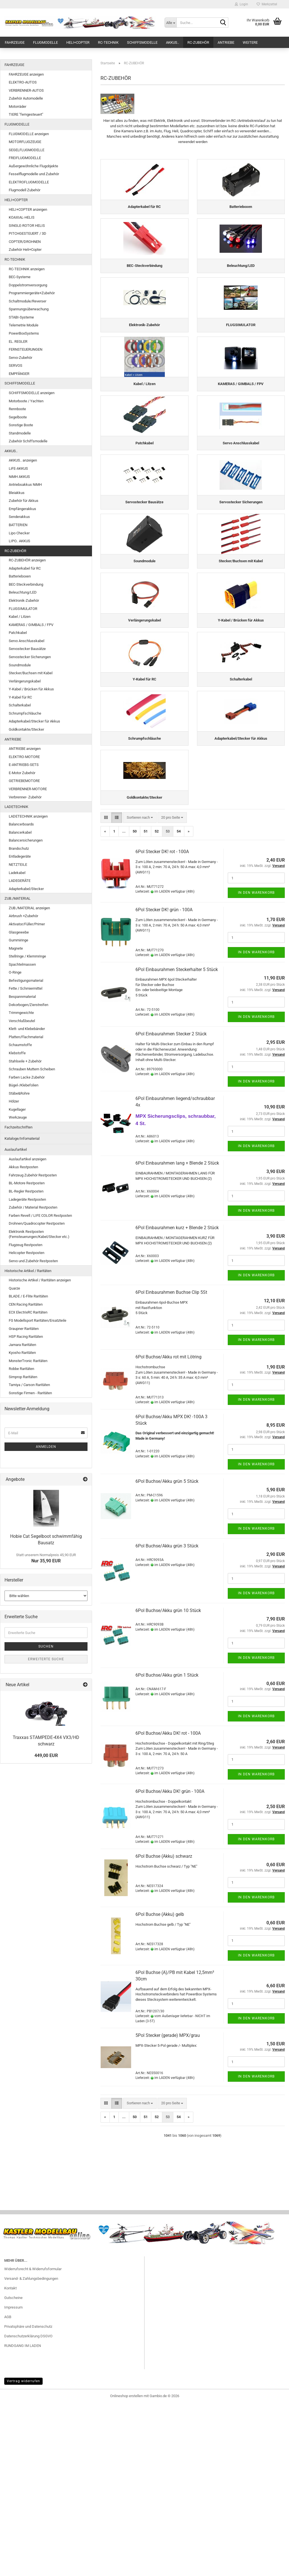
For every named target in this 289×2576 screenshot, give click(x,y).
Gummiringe (18, 940)
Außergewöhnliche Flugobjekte (33, 166)
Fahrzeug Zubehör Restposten (33, 1175)
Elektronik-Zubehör (24, 600)
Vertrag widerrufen (23, 2554)
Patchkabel (18, 633)
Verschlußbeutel (22, 1021)
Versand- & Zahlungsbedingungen (31, 2451)
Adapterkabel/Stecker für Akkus (34, 721)
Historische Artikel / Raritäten (28, 1271)
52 (157, 1004)
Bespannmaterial (22, 996)
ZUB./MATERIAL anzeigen (29, 908)
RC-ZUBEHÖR (198, 42)
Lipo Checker (19, 533)
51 (146, 1004)
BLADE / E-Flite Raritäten (28, 1296)
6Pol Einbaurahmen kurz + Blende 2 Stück (177, 1400)
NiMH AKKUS (19, 477)
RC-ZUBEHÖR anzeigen (27, 560)
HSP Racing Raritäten (26, 1336)
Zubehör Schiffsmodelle (28, 441)
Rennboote (17, 409)
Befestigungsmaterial (26, 980)
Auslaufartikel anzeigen (27, 1159)
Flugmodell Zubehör (24, 190)
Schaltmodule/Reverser (27, 301)
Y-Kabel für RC (20, 697)
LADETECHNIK (16, 807)
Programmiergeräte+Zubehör (32, 293)
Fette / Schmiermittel (25, 988)
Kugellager (17, 1109)
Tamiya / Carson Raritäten (29, 1385)
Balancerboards (21, 824)
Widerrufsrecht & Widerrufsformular (33, 2441)
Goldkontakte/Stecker (26, 729)
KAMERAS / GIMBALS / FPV (31, 625)
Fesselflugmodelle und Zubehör (34, 174)
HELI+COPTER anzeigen (28, 209)
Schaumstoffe (20, 1045)
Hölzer (14, 1101)
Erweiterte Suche (46, 1659)
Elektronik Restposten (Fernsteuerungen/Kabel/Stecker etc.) (39, 1234)
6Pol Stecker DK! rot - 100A (162, 1024)
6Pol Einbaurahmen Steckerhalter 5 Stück (176, 1142)
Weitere (250, 42)
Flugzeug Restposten (25, 1245)
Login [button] (241, 4)
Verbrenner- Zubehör (25, 797)
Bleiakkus (17, 493)
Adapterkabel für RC (25, 568)
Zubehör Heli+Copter (25, 249)
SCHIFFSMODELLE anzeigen (31, 393)
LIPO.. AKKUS (19, 541)
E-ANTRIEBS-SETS (24, 765)
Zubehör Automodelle (26, 98)
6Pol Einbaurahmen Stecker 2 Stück (171, 1206)
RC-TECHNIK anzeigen (27, 269)
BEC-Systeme (19, 277)
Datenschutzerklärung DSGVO (28, 2508)
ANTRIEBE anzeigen (25, 748)
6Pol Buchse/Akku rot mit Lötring (168, 1529)
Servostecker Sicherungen (30, 657)
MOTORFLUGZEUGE (25, 142)
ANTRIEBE (226, 42)
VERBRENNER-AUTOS (26, 90)
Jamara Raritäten (22, 1345)
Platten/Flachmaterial (26, 1037)
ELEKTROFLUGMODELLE (29, 182)
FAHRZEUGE (15, 42)
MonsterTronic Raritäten (28, 1361)
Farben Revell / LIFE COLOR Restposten (40, 1215)
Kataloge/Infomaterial (22, 1138)
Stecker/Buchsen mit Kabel (30, 673)
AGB (7, 2489)
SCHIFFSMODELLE (142, 42)
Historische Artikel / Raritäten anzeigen (40, 1280)
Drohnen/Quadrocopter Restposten (37, 1223)
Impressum (13, 2480)
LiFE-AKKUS (18, 468)
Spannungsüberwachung (29, 309)
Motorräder (17, 106)
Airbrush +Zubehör (23, 916)
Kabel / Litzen (19, 616)
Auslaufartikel (16, 1149)
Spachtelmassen (22, 964)
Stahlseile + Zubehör (25, 1061)
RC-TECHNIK (108, 42)
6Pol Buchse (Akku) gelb (159, 2086)
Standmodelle (20, 433)
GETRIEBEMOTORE (24, 781)
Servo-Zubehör (20, 357)
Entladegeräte (20, 856)
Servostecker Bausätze (27, 649)
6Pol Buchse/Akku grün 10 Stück (168, 1783)
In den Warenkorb (256, 1065)
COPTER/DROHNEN (25, 242)
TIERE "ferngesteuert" (26, 114)
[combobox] (140, 990)
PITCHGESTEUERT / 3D (27, 233)
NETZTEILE (18, 864)
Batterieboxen (20, 576)
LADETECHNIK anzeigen (28, 816)
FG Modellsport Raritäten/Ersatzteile (37, 1320)
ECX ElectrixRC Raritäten (28, 1312)
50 (135, 1004)
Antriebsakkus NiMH (25, 484)
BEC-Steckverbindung (26, 584)
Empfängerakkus (22, 509)
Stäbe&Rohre (19, 1093)
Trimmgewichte (21, 1013)
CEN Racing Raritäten (26, 1304)
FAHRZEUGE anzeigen (26, 74)
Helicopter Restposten (26, 1253)
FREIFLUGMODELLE (25, 158)
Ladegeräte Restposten (27, 1199)
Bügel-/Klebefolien (23, 1085)
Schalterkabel (20, 705)
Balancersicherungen (26, 840)
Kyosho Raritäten (22, 1352)
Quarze (14, 1288)
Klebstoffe (17, 1053)
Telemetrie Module (23, 325)
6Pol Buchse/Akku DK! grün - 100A (169, 1963)
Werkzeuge (18, 1117)
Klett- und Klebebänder (27, 1029)
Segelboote (18, 417)
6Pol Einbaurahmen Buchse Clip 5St (171, 1465)
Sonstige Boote (21, 425)
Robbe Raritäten (21, 1369)
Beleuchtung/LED (23, 592)
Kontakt (10, 2461)
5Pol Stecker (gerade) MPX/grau (167, 2208)
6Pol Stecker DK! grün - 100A (163, 1082)
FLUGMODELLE (45, 42)
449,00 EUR (46, 1755)
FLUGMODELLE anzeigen (29, 134)
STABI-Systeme (21, 317)
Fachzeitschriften (18, 1127)
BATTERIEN (18, 525)
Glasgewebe (19, 932)
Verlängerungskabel (25, 681)
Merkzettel (267, 4)
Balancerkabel (20, 832)
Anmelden (46, 1447)
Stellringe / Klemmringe (27, 956)
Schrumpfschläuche (25, 713)
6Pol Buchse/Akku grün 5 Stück (166, 1653)
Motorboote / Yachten (26, 401)
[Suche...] (170, 22)
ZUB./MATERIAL (17, 898)
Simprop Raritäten (23, 1377)
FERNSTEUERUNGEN (25, 349)
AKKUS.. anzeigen (23, 460)
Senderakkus (19, 517)
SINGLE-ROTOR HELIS (27, 225)
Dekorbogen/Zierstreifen (28, 1005)
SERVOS (15, 365)
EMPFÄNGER (19, 374)
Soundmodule (20, 665)
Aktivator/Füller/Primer (27, 924)
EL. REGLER (18, 341)
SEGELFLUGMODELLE (26, 150)
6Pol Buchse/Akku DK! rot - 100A (168, 1905)
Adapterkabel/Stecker (26, 889)
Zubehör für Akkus (23, 500)
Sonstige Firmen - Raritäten (30, 1393)
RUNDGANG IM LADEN (22, 2518)
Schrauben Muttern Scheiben (32, 1069)
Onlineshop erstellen (126, 2568)
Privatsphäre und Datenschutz (28, 2499)
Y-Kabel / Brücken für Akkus (31, 689)
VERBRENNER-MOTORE (28, 789)
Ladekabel (17, 873)
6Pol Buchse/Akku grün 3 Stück (166, 1718)
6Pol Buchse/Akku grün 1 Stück (166, 1847)
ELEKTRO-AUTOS (23, 82)
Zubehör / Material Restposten (33, 1207)
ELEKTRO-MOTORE (24, 757)
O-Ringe (15, 972)
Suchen (46, 1646)
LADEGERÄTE (19, 881)
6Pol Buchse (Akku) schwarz (163, 2028)
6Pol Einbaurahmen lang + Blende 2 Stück (177, 1335)
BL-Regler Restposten (26, 1191)
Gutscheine (13, 2470)
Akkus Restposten (23, 1167)
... (124, 1004)
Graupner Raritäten (24, 1329)
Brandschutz (19, 848)
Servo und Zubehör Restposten (33, 1261)
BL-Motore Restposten (27, 1183)
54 (179, 1004)
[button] (105, 990)
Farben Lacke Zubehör (27, 1077)
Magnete (16, 948)
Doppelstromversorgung (28, 285)
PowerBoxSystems (24, 333)
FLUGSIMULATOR (23, 609)
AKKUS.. (172, 42)
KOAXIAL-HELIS (21, 217)
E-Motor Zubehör (22, 773)
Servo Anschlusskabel (26, 641)
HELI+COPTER (77, 42)
